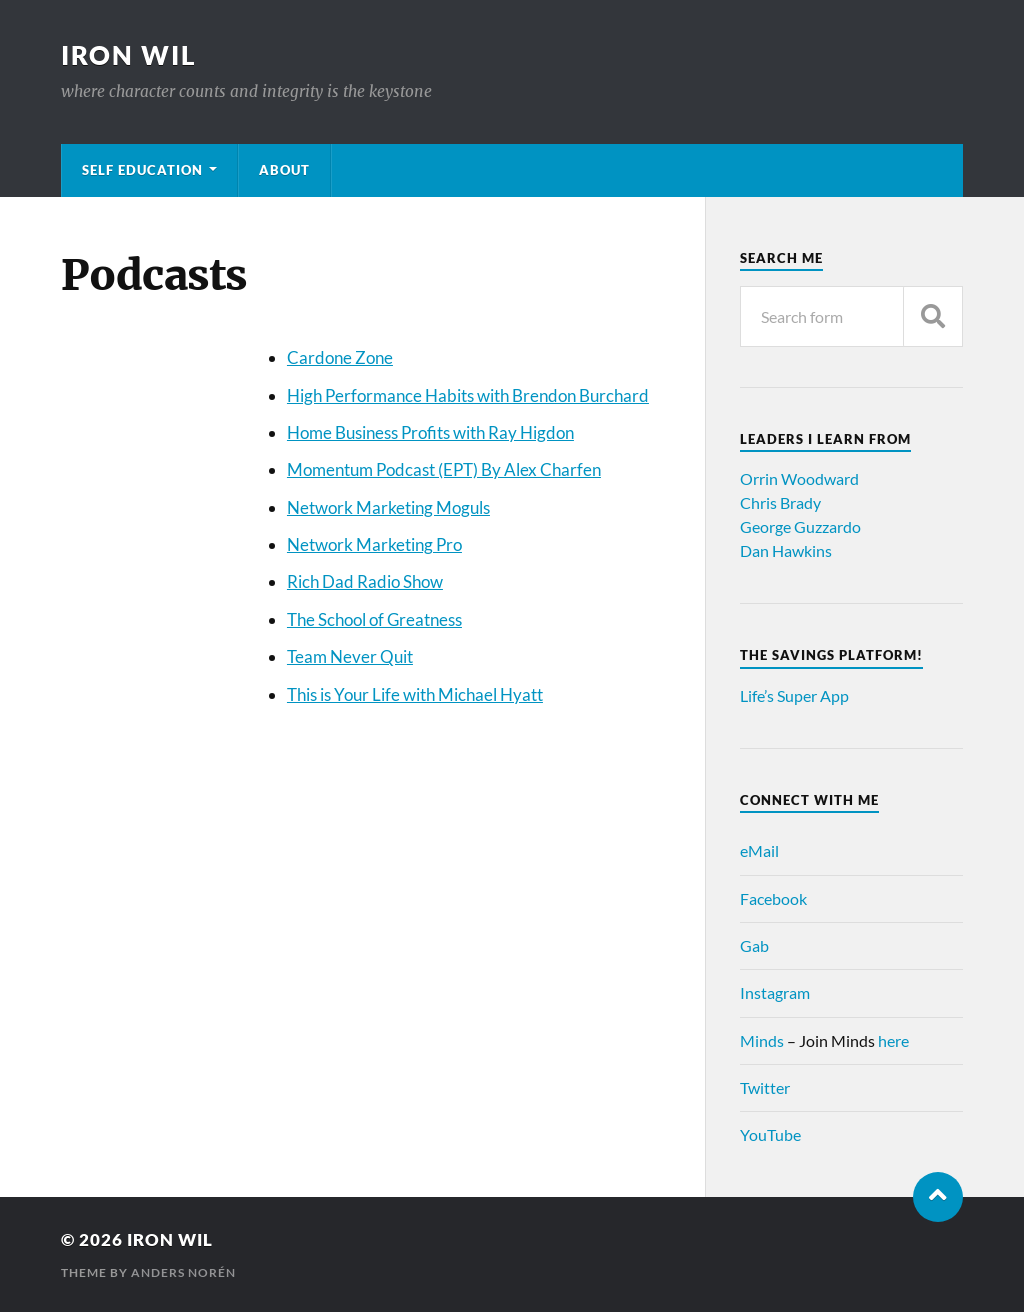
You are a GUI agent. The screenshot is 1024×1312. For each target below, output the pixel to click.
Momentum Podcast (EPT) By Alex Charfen (444, 469)
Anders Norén (183, 1272)
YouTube (770, 1134)
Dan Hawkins (786, 550)
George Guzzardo (800, 526)
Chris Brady (780, 502)
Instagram (775, 992)
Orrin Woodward (799, 478)
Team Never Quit (350, 656)
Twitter (765, 1087)
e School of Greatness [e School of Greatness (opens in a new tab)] (384, 619)
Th (296, 619)
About (284, 170)
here (893, 1040)
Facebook (773, 898)
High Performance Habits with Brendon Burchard (468, 395)
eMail (759, 850)
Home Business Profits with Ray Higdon (430, 432)
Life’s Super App (794, 695)
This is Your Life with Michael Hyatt (415, 694)
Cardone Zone (340, 357)
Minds (762, 1040)
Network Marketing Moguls (388, 507)
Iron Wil (129, 55)
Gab (754, 945)
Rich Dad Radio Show (365, 581)
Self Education (142, 170)
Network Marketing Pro (374, 544)
